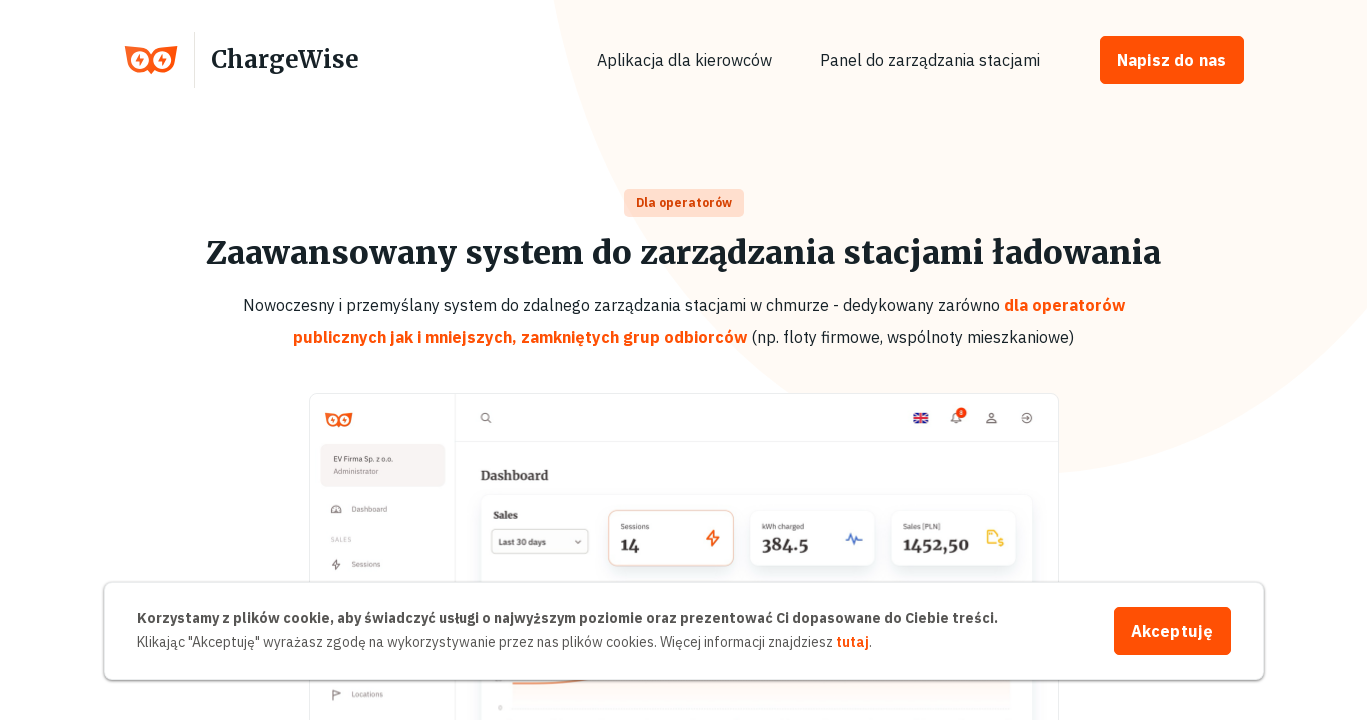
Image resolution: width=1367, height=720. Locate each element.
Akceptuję (1172, 631)
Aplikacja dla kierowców (684, 60)
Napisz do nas (1172, 60)
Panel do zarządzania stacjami (930, 60)
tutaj (852, 642)
